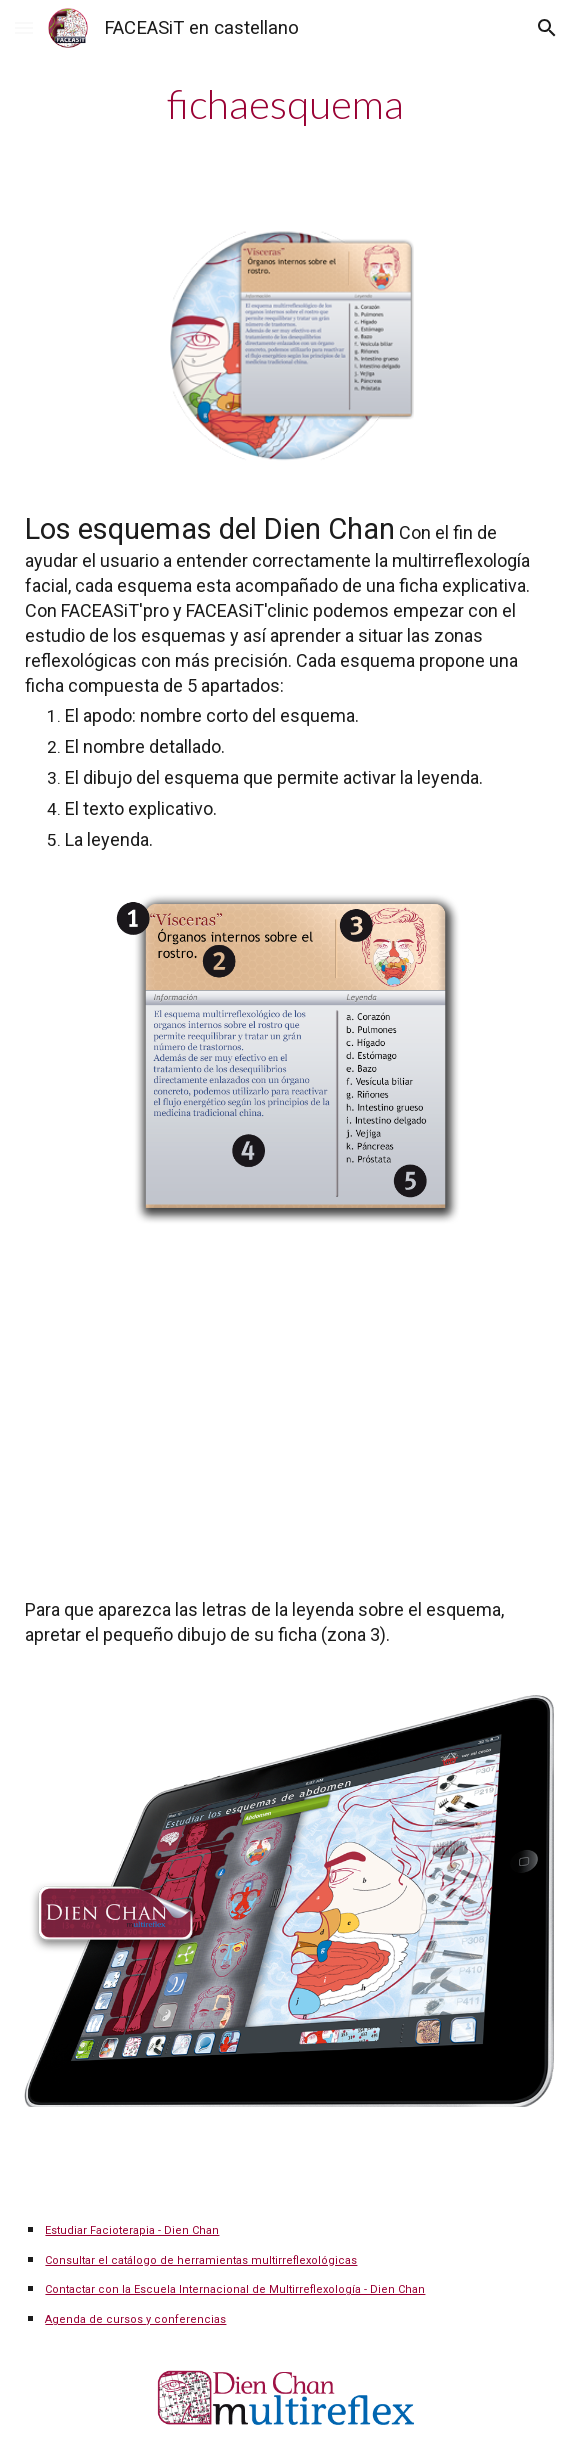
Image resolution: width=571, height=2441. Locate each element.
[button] (24, 27)
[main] (285, 104)
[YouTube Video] (285, 1408)
